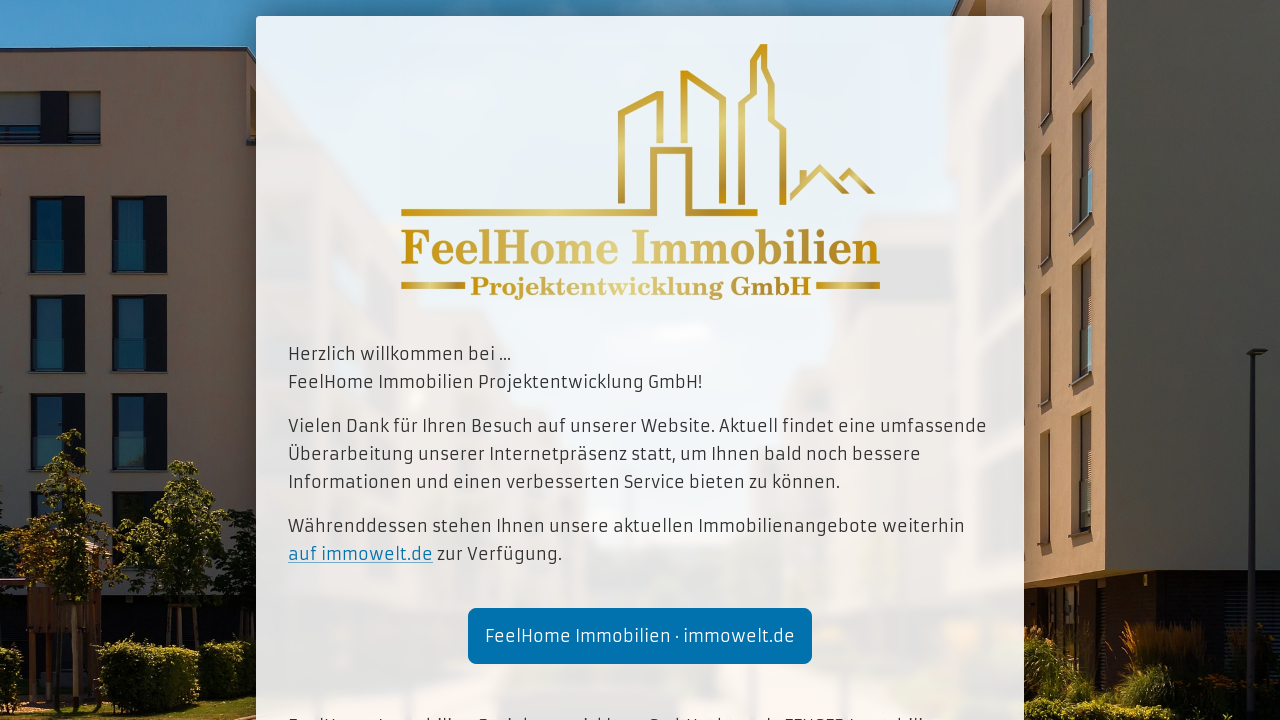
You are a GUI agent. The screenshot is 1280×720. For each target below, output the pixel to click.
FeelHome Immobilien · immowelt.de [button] (640, 636)
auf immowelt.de (360, 554)
